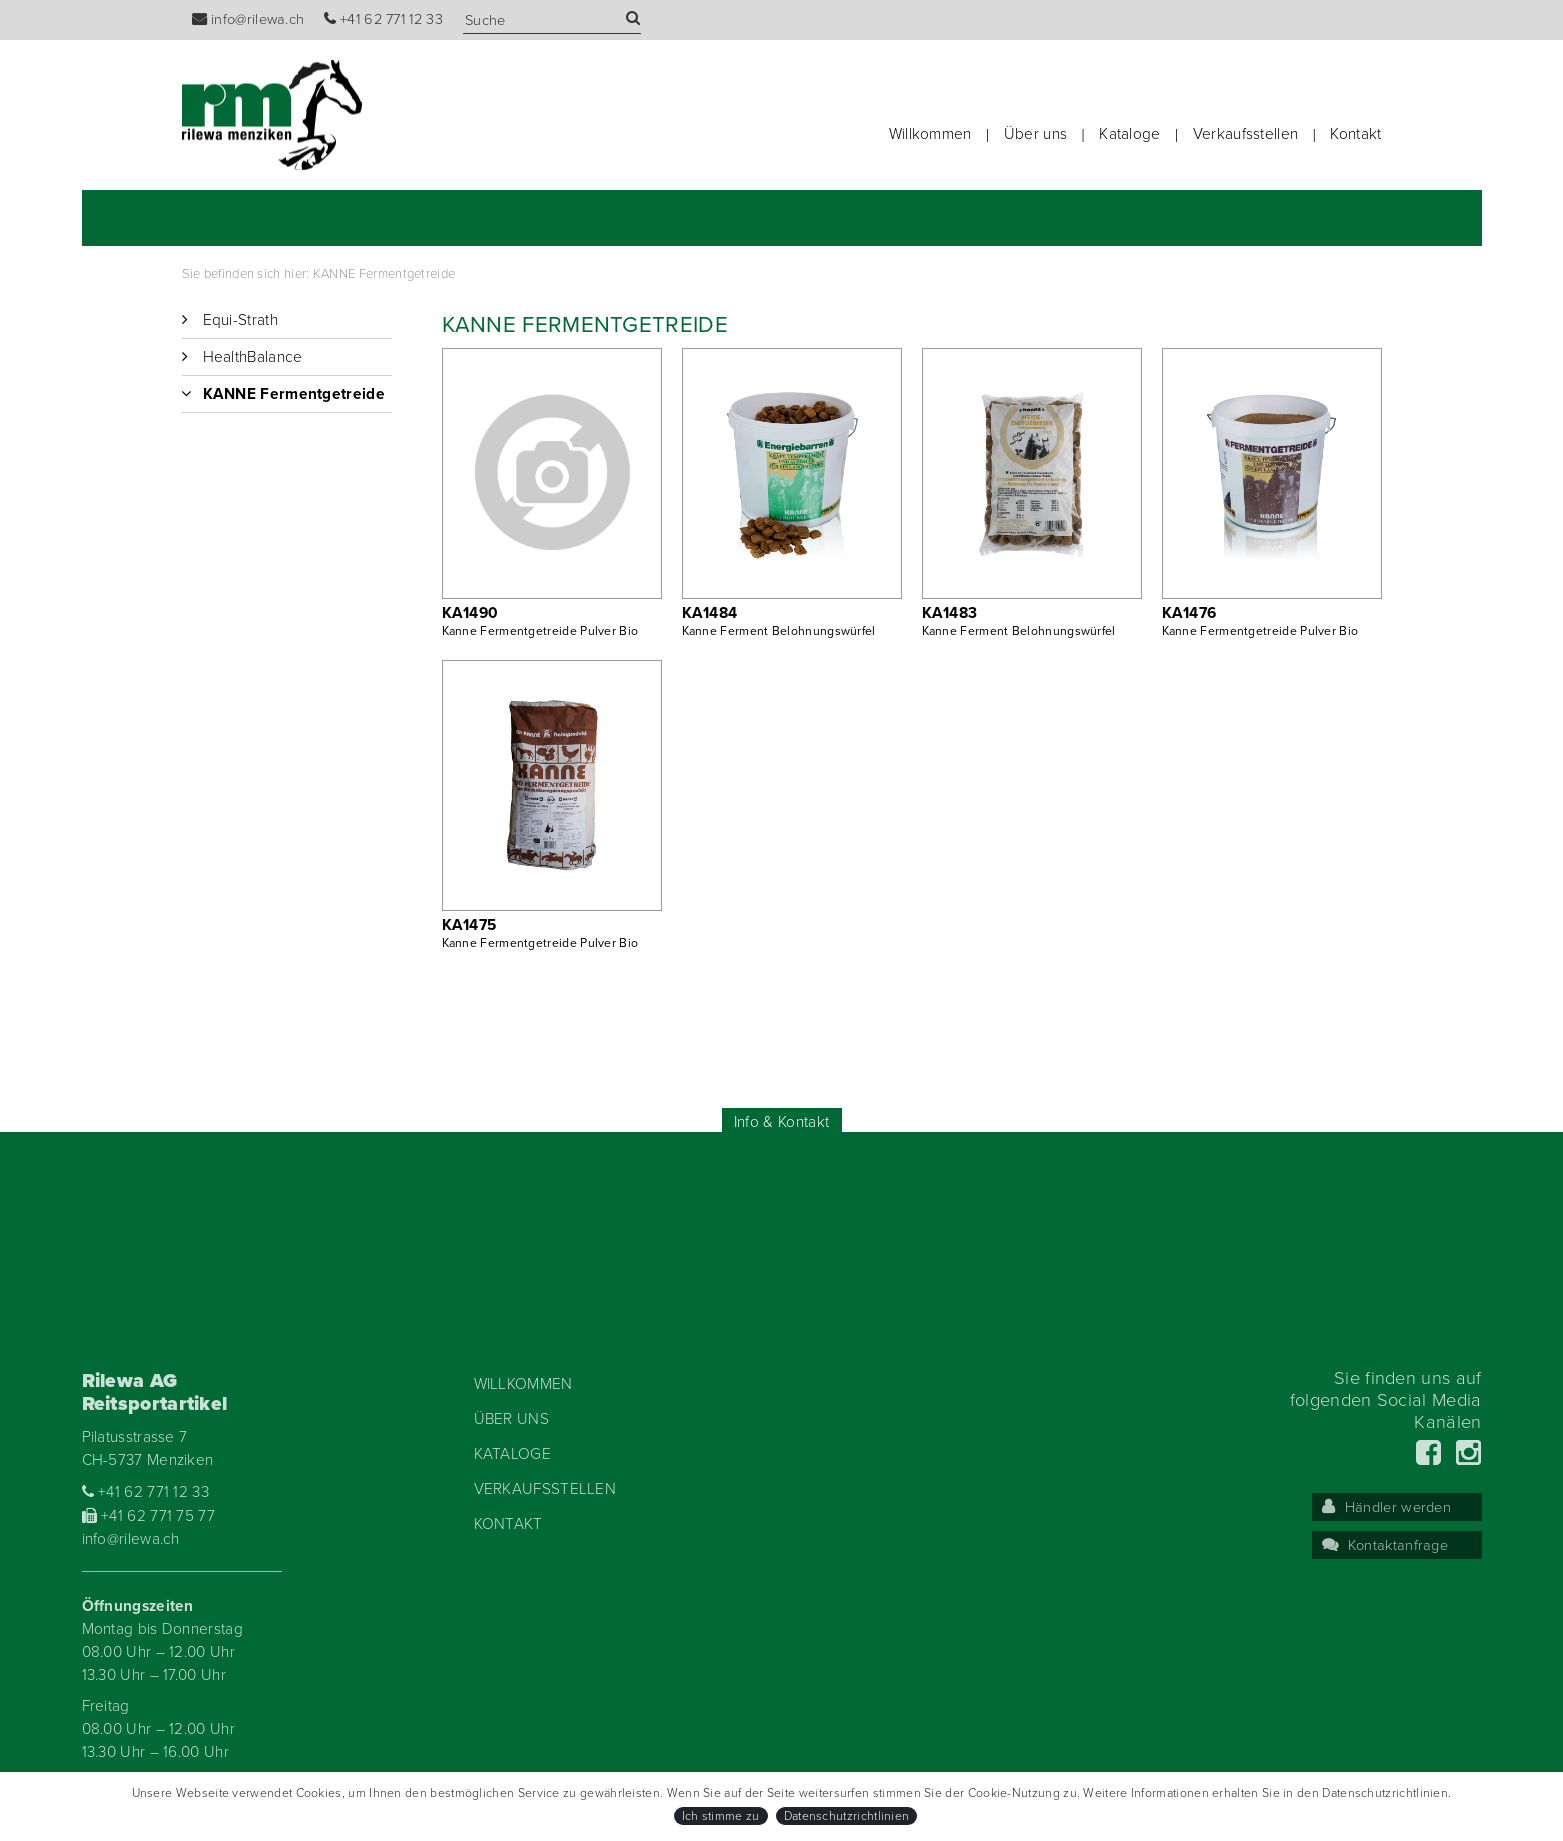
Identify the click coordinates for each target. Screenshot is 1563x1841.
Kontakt (1355, 134)
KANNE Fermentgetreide (384, 274)
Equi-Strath (240, 320)
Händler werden (1387, 1507)
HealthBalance (253, 357)
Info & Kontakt (781, 1122)
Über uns (1035, 134)
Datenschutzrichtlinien (847, 1816)
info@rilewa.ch (248, 19)
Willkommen (930, 134)
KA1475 (469, 925)
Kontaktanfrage (1385, 1545)
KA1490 (470, 613)
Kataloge (1129, 134)
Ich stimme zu (721, 1816)
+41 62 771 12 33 (383, 19)
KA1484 (710, 613)
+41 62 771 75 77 (149, 1516)
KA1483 (950, 613)
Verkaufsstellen (1246, 134)
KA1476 (1189, 613)
